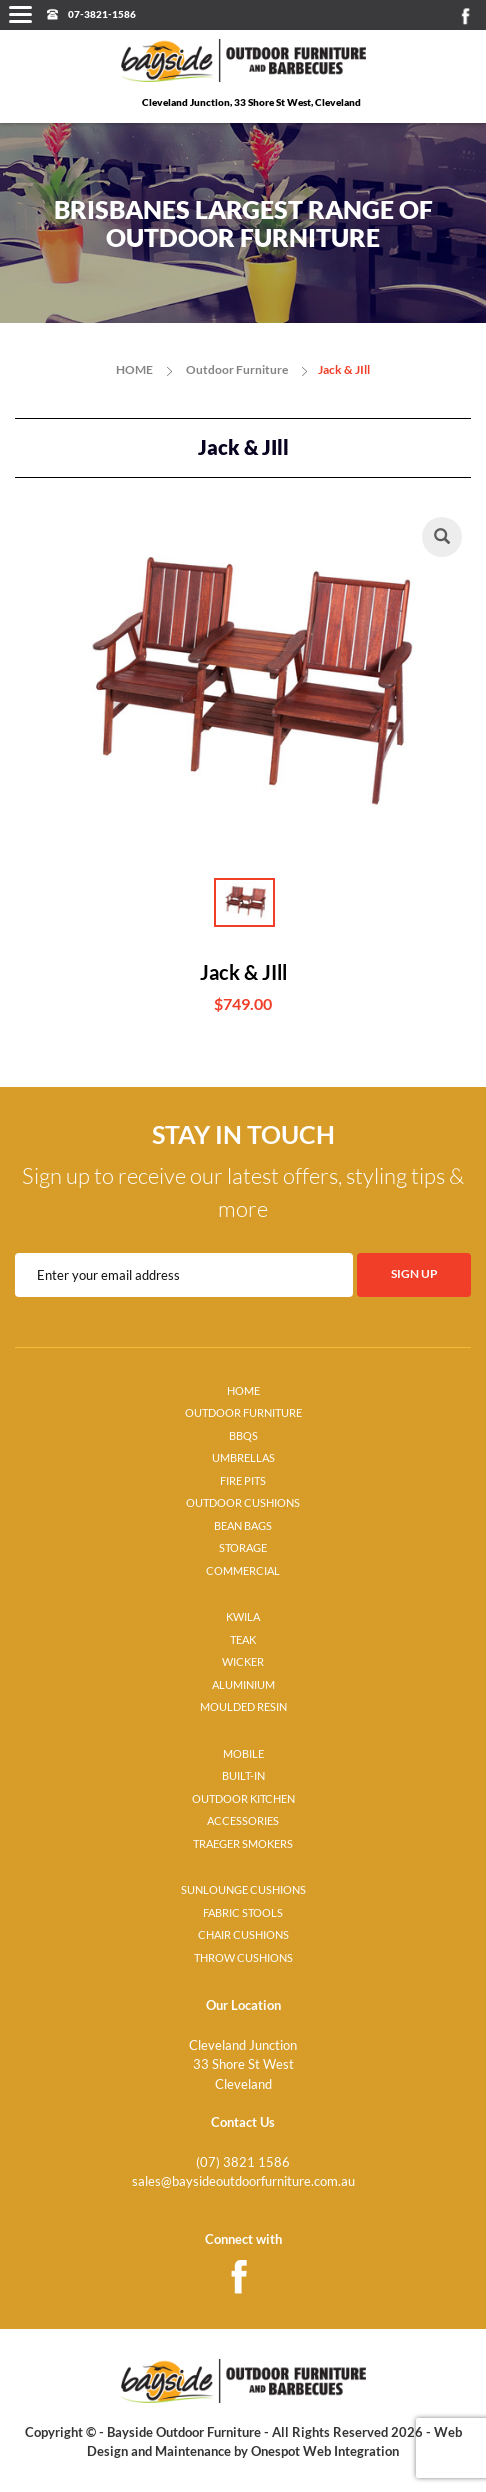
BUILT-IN (243, 1776)
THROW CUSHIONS (243, 1958)
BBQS (243, 1436)
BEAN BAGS (243, 1526)
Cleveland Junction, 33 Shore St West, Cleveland (251, 102)
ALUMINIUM (243, 1685)
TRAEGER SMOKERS (243, 1844)
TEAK (243, 1640)
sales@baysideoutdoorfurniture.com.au (243, 2181)
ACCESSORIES (243, 1821)
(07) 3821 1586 (243, 2162)
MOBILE (243, 1754)
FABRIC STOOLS (243, 1913)
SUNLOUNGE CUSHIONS (243, 1890)
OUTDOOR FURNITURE (243, 1413)
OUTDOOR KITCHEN (243, 1799)
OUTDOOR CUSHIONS (243, 1503)
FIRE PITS (243, 1481)
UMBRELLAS (243, 1458)
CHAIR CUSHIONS (243, 1935)
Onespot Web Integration (325, 2451)
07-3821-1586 (102, 14)
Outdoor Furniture (237, 369)
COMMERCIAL (243, 1571)
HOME (134, 369)
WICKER (243, 1662)
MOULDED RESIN (243, 1707)
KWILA (243, 1617)
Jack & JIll (344, 369)
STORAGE (243, 1548)
